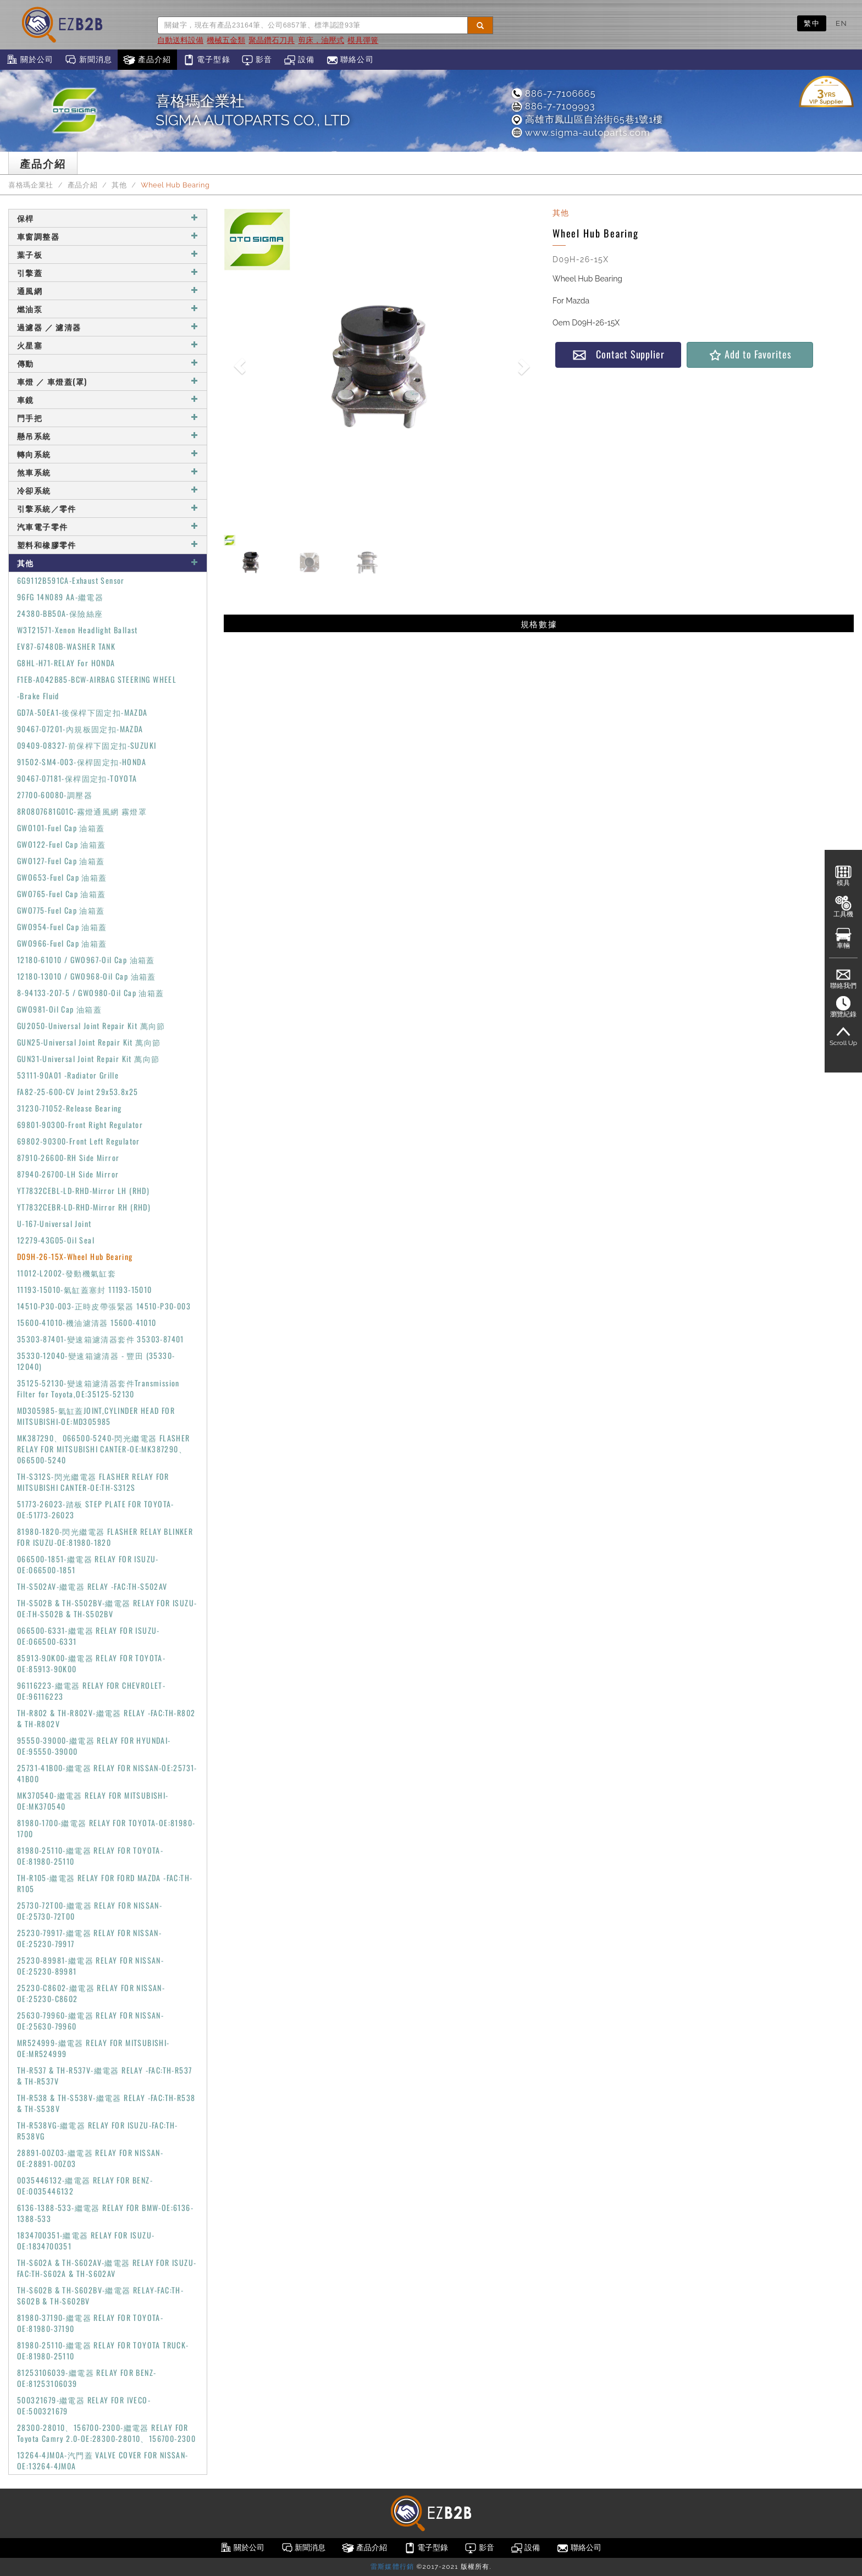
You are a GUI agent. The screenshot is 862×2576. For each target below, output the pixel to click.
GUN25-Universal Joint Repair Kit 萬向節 (89, 1042)
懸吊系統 (107, 435)
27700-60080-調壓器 (54, 794)
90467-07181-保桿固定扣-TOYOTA (77, 778)
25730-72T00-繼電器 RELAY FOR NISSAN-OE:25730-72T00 (89, 1910)
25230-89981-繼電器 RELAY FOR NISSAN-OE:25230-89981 (90, 1965)
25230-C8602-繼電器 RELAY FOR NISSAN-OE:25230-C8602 (91, 1993)
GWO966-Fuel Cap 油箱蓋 (62, 943)
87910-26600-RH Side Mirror (68, 1157)
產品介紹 (147, 60)
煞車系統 (107, 472)
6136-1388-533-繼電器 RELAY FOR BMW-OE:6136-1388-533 (105, 2213)
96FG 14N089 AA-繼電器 (60, 596)
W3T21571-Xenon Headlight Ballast (77, 629)
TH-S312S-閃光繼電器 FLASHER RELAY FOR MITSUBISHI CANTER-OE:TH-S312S (93, 1482)
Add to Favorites (749, 354)
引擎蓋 (107, 272)
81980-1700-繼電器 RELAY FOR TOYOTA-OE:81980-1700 (106, 1828)
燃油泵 (107, 308)
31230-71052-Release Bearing (69, 1108)
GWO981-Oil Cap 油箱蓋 (59, 1009)
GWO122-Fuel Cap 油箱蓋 (61, 844)
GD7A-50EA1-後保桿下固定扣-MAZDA (82, 712)
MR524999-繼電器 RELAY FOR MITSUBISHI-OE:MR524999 (93, 2048)
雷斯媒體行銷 (392, 2567)
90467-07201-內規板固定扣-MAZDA (80, 728)
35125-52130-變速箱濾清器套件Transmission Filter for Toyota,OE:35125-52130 (98, 1388)
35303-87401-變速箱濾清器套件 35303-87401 (100, 1339)
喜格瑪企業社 (30, 185)
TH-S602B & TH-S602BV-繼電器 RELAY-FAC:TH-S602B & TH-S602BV (100, 2295)
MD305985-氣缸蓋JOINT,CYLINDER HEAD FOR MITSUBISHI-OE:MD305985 (96, 1416)
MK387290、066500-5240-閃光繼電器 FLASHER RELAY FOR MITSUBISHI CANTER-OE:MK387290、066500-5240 (103, 1449)
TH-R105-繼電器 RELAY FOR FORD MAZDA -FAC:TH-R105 (104, 1883)
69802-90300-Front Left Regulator (78, 1141)
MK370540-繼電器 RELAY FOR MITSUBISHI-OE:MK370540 (93, 1800)
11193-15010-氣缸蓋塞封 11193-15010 (84, 1289)
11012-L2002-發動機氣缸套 (66, 1273)
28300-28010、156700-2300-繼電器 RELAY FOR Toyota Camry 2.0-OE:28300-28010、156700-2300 (106, 2433)
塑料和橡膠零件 (107, 544)
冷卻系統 (107, 490)
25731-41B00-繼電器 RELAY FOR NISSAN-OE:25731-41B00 (107, 1773)
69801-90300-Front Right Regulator (80, 1124)
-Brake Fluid (38, 695)
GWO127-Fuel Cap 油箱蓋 (61, 860)
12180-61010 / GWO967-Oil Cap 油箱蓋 (86, 959)
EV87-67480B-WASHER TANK (66, 646)
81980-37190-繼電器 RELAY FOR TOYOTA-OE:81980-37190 (90, 2323)
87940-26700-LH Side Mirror (68, 1174)
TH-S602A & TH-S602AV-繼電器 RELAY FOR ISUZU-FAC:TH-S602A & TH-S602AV (106, 2268)
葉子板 (107, 254)
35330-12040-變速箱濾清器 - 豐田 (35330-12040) (96, 1361)
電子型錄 (206, 60)
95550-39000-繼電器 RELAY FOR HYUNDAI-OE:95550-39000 (94, 1745)
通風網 (107, 290)
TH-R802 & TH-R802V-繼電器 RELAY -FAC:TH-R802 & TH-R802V (106, 1718)
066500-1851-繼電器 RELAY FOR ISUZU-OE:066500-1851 (88, 1564)
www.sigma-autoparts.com (580, 132)
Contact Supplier (618, 354)
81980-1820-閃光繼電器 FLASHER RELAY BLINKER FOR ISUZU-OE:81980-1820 (105, 1536)
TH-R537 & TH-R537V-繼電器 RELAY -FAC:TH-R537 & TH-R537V (104, 2075)
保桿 (107, 218)
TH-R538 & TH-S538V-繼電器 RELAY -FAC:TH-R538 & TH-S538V (106, 2103)
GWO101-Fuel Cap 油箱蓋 (61, 827)
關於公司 (29, 60)
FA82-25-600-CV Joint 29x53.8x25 (77, 1091)
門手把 (107, 417)
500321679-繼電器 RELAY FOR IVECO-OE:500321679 (84, 2405)
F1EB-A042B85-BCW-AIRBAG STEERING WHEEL (96, 679)
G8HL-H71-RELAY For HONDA (66, 662)
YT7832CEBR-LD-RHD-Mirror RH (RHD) (84, 1207)
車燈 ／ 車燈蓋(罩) (107, 381)
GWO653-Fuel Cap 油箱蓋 (62, 877)
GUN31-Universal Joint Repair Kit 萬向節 (88, 1058)
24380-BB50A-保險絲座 (60, 613)
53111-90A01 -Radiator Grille (68, 1075)
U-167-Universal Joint (54, 1223)
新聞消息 (88, 60)
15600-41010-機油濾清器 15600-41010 (87, 1322)
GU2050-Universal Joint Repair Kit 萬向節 (91, 1025)
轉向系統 (107, 454)
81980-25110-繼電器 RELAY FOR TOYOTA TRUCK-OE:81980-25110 (103, 2350)
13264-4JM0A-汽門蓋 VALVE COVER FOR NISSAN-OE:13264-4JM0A (103, 2460)
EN (841, 23)
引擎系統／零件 (107, 508)
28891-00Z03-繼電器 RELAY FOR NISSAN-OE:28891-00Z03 (90, 2158)
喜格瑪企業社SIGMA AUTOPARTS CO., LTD (253, 110)
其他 (119, 185)
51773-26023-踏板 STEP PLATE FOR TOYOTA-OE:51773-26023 (95, 1509)
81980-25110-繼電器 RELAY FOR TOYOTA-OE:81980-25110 (90, 1855)
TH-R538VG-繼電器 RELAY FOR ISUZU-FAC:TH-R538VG (97, 2130)
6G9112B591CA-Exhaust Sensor (71, 580)
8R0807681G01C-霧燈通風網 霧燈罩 (82, 811)
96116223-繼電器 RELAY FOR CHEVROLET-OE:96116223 (91, 1690)
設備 (299, 60)
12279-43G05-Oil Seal (56, 1240)
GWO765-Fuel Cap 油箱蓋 (61, 893)
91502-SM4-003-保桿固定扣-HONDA (81, 761)
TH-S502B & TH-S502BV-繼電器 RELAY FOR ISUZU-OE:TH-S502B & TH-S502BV (107, 1608)
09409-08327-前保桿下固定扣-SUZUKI (86, 745)
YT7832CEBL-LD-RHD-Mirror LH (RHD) (83, 1190)
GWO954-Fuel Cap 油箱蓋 (62, 926)
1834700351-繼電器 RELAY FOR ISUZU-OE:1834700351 (85, 2240)
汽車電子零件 (107, 526)
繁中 (812, 23)
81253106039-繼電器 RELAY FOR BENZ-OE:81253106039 (86, 2378)
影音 (257, 60)
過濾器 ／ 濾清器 (107, 327)
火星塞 (107, 345)
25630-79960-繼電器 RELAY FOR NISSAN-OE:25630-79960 (90, 2020)
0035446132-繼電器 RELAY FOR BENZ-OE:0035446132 (85, 2185)
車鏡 (107, 399)
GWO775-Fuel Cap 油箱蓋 (61, 910)
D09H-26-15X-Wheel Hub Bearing (75, 1256)
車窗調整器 (107, 236)
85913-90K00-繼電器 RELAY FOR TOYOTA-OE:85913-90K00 (91, 1663)
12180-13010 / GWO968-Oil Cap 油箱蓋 (86, 976)
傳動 (107, 363)
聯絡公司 (350, 60)
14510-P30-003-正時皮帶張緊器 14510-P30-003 (104, 1306)
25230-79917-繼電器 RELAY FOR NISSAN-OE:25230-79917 (89, 1938)
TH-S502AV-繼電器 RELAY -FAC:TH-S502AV (92, 1586)
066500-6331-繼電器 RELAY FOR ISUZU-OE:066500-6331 (88, 1635)
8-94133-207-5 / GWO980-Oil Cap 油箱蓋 (90, 992)
